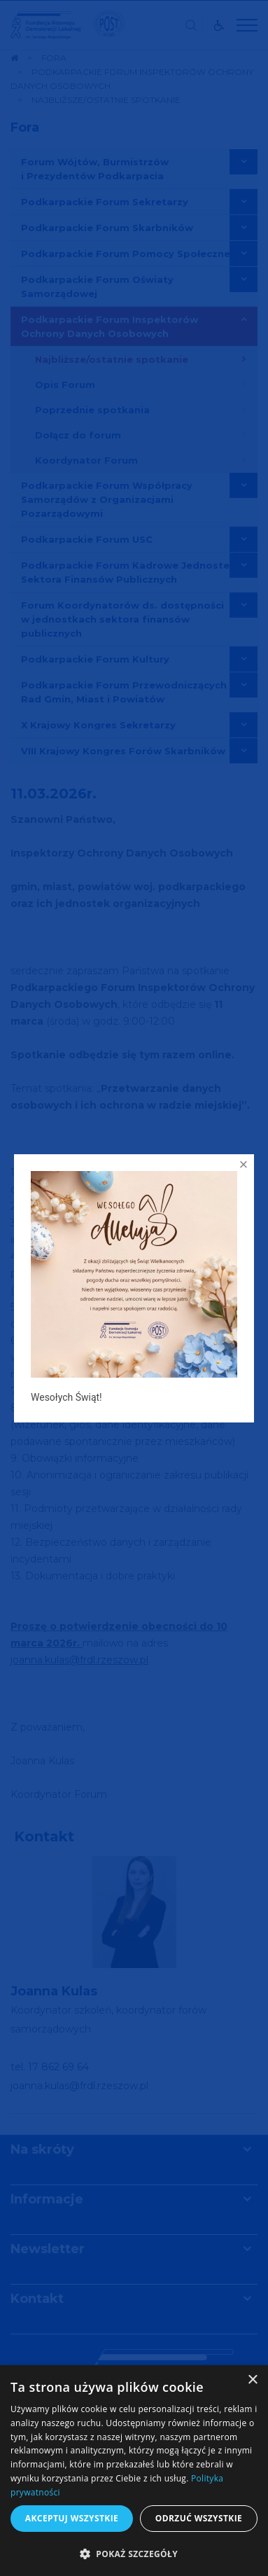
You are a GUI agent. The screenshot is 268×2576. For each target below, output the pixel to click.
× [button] (252, 2380)
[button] (134, 2553)
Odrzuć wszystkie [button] (198, 2518)
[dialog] (134, 2470)
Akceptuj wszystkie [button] (71, 2518)
